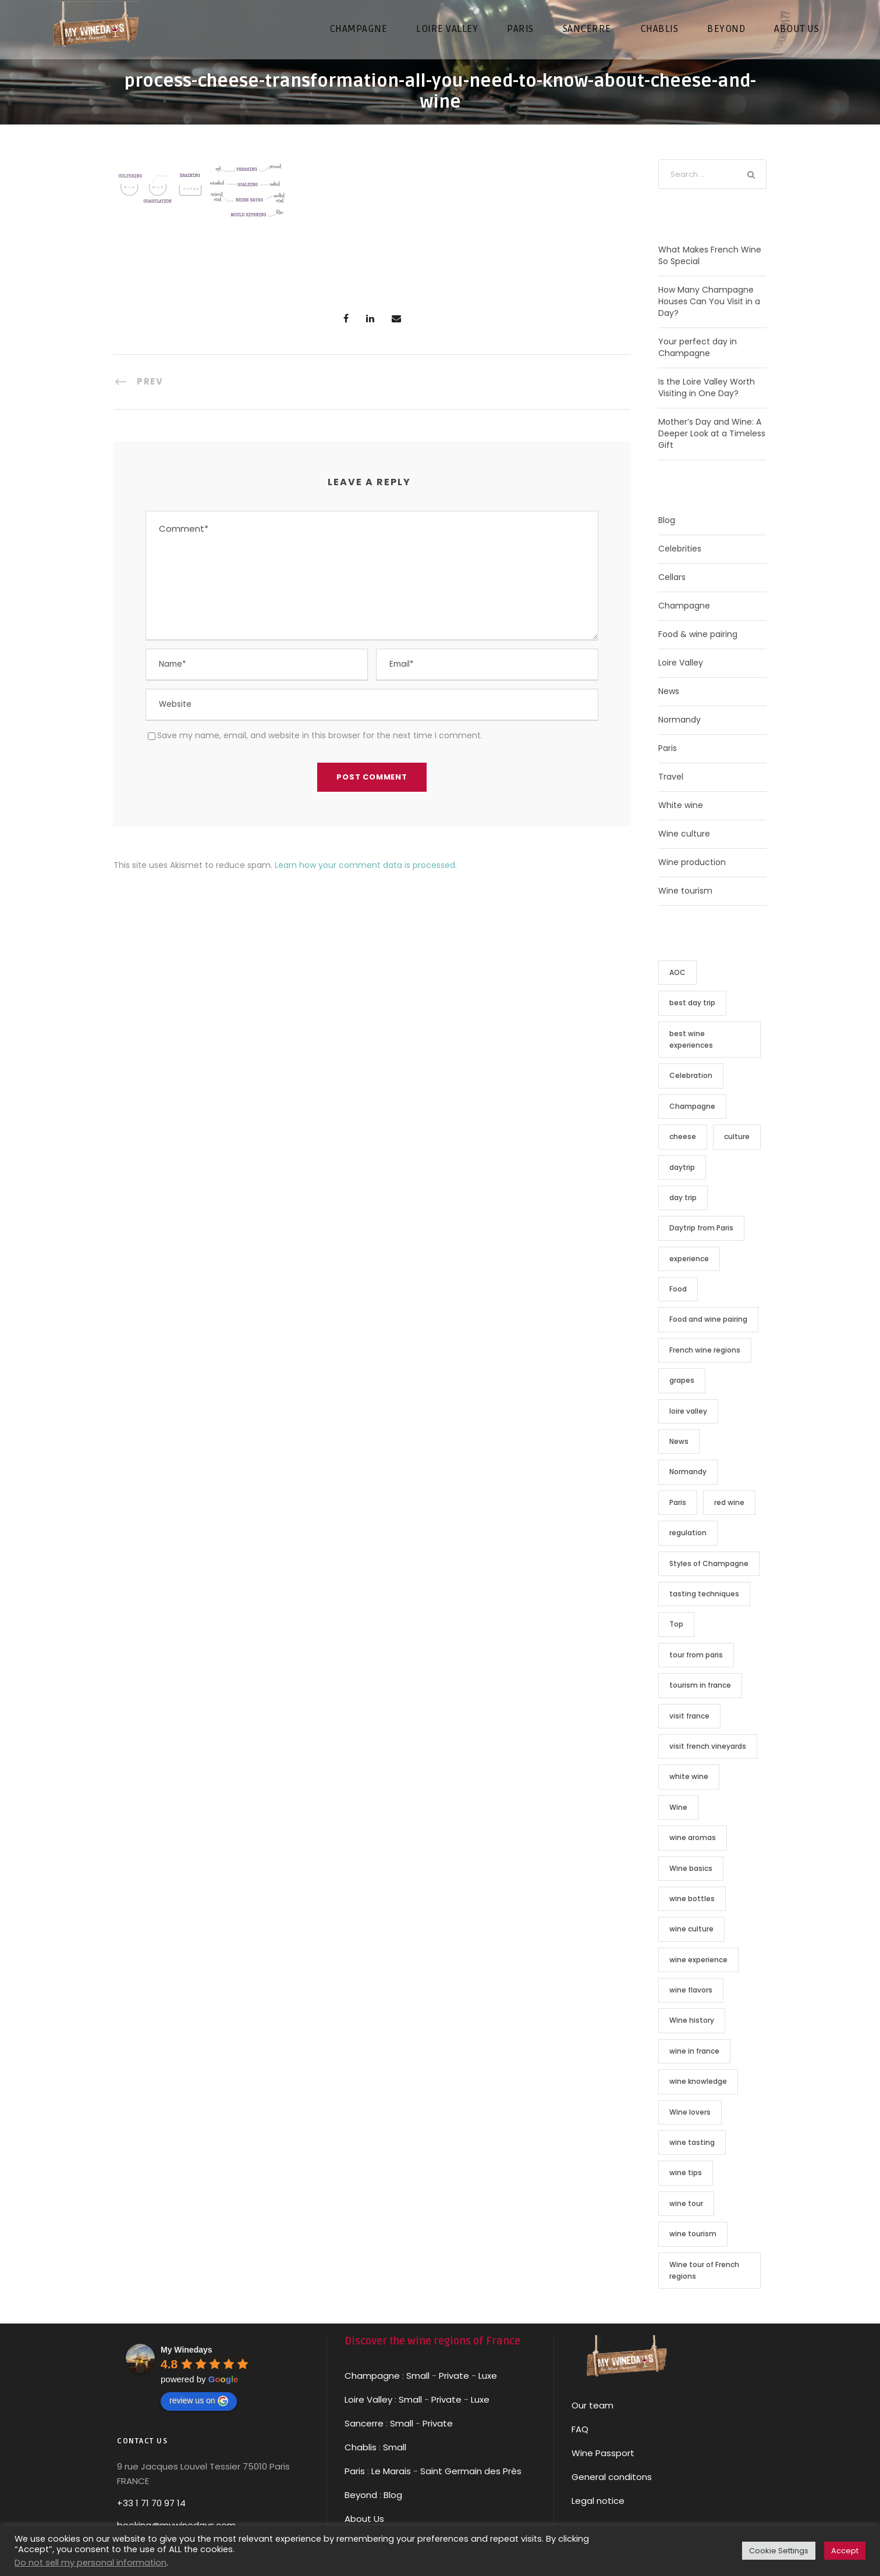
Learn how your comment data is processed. (366, 865)
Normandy (679, 719)
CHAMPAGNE (358, 29)
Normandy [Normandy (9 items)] (688, 1471)
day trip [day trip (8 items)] (683, 1197)
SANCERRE (587, 29)
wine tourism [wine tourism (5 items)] (692, 2234)
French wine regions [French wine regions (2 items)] (704, 1350)
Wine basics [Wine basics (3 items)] (690, 1868)
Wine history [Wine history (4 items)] (691, 2020)
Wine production (692, 862)
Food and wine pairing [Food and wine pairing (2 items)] (708, 1319)
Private (454, 2375)
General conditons (612, 2477)
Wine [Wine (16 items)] (678, 1807)
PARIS (520, 29)
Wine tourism (685, 890)
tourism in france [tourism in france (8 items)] (700, 1685)
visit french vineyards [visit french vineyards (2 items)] (707, 1746)
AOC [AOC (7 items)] (677, 972)
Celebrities (679, 548)
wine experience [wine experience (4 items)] (698, 1960)
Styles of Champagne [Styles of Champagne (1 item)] (708, 1563)
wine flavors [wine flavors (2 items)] (690, 1990)
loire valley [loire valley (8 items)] (688, 1411)
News (668, 691)
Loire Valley (680, 662)
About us (796, 29)
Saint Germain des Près (470, 2471)
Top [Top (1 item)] (676, 1624)
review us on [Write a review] (198, 2401)
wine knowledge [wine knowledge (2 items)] (698, 2081)
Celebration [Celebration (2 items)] (690, 1075)
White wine (680, 805)
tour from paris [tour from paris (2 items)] (696, 1655)
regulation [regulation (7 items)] (688, 1533)
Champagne (684, 605)
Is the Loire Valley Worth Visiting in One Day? (706, 387)
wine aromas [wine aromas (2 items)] (692, 1837)
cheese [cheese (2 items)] (682, 1136)
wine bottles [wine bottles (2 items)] (692, 1898)
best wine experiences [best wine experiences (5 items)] (691, 1039)
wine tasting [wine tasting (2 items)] (692, 2142)
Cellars (672, 577)
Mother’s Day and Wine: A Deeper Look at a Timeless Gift (711, 433)
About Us (364, 2519)
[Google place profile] (186, 2349)
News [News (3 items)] (679, 1441)
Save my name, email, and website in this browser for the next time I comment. (319, 735)
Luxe (487, 2375)
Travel (670, 776)
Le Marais (390, 2471)
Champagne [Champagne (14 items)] (692, 1106)
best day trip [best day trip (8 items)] (692, 1003)
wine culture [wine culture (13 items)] (691, 1929)
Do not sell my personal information (90, 2562)
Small (418, 2375)
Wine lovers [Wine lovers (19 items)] (690, 2112)
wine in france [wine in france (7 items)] (694, 2051)
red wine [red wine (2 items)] (729, 1502)
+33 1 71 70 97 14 (151, 2503)
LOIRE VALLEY (447, 29)
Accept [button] (844, 2550)
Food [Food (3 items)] (678, 1289)
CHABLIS (659, 29)
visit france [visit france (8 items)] (689, 1716)
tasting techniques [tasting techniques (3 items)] (704, 1594)
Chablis (361, 2447)
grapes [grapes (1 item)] (681, 1380)
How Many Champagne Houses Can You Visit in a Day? (709, 301)
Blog (666, 520)
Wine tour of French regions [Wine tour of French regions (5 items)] (704, 2270)
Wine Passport (603, 2453)
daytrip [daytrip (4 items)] (682, 1167)
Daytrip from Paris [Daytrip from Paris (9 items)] (701, 1228)
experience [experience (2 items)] (689, 1259)
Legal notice (598, 2501)
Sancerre (364, 2423)
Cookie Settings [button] (778, 2550)
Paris (667, 748)
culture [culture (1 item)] (737, 1136)
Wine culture (684, 833)
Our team (592, 2405)
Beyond (726, 29)
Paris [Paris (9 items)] (677, 1502)
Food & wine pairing (697, 634)
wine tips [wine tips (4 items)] (685, 2172)
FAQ (580, 2429)
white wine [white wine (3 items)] (688, 1776)
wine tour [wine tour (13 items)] (686, 2203)
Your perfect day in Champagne (697, 347)
